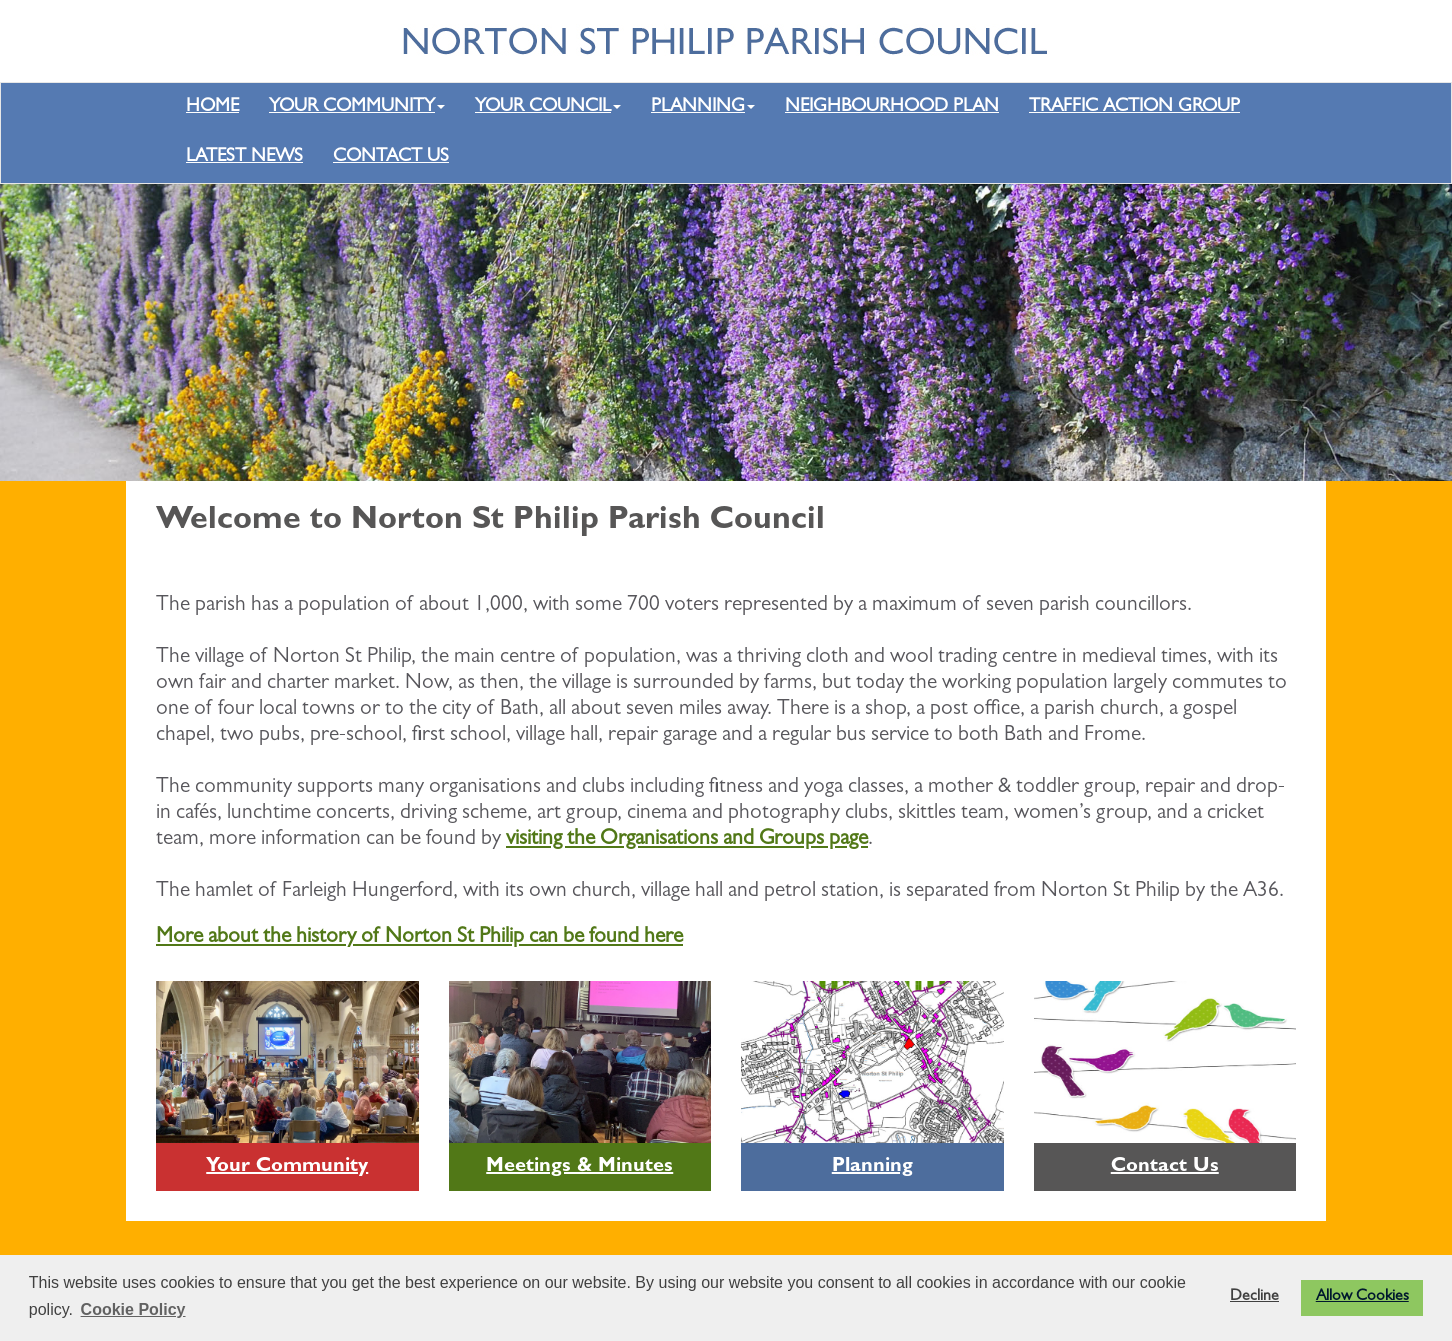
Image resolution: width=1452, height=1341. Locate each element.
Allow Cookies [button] (1362, 1297)
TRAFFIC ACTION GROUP (1134, 107)
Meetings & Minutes (579, 1167)
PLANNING (703, 107)
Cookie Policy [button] (133, 1309)
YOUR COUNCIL (548, 107)
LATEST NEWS (244, 157)
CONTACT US (391, 157)
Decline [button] (1254, 1297)
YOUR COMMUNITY (357, 107)
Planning (872, 1167)
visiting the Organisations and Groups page (687, 840)
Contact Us (1165, 1167)
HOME (212, 107)
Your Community (287, 1167)
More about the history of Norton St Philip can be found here (419, 938)
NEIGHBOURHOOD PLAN (892, 107)
